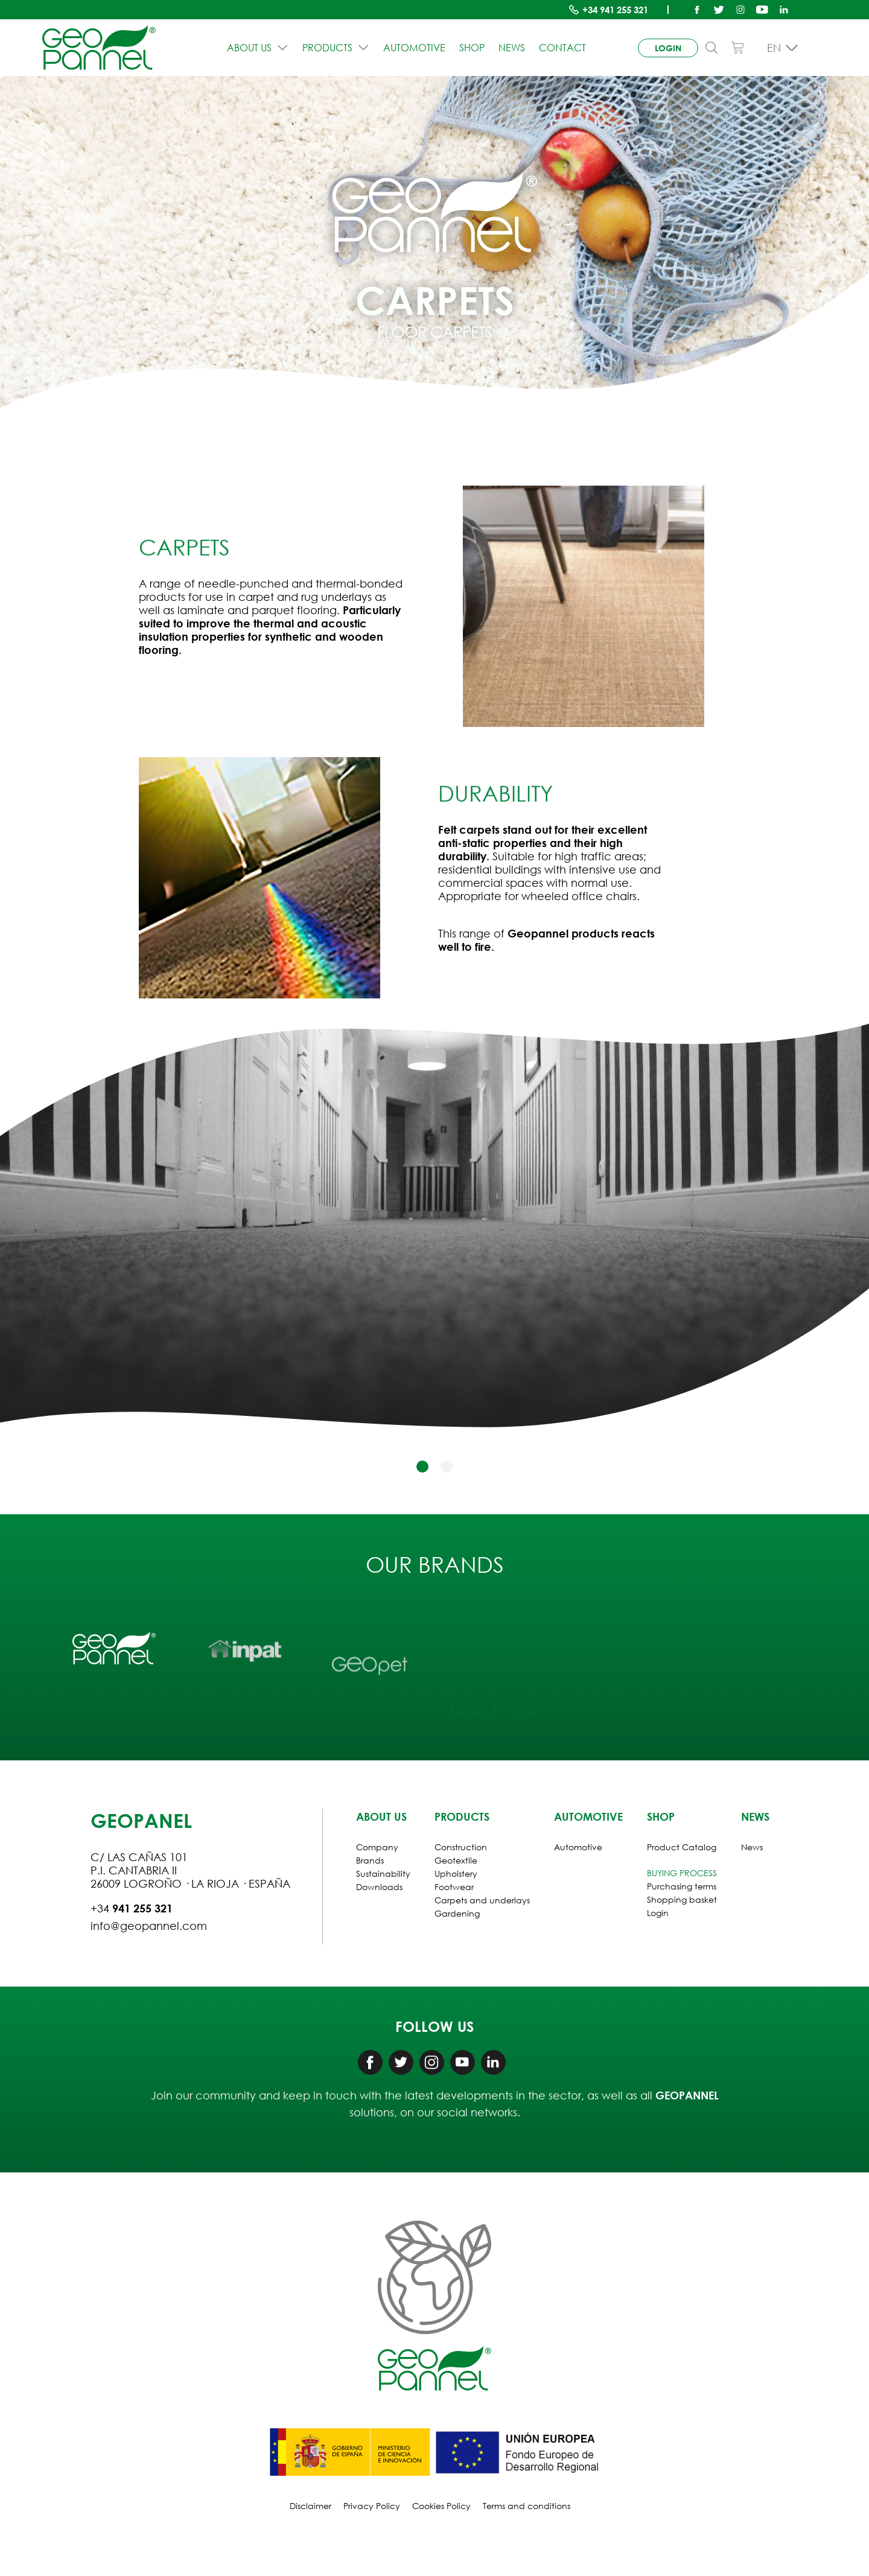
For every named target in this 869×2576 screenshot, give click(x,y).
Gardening (457, 1913)
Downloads (379, 1887)
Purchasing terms (681, 1886)
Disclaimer (310, 2506)
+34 (615, 9)
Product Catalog (681, 1847)
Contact (562, 48)
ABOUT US (257, 48)
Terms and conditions (526, 2506)
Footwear (454, 1887)
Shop (472, 48)
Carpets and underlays (482, 1900)
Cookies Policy (441, 2506)
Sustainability (383, 1873)
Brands (370, 1860)
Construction (460, 1847)
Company (377, 1847)
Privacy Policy (371, 2506)
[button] (422, 1467)
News (511, 48)
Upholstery (455, 1873)
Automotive (414, 48)
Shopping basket (682, 1899)
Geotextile (455, 1860)
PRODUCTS (335, 48)
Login (658, 1913)
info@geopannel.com (149, 1925)
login (668, 48)
